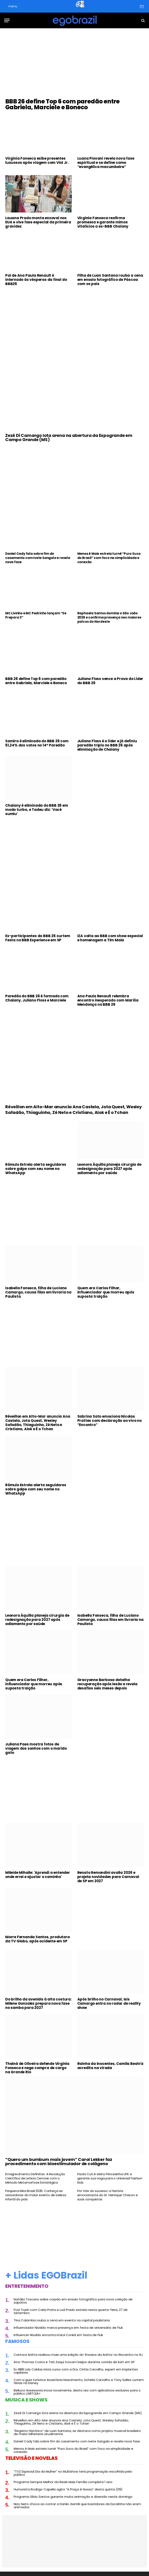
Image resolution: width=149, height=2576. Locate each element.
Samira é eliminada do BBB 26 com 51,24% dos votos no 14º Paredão (37, 743)
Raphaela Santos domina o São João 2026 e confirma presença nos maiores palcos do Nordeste (109, 617)
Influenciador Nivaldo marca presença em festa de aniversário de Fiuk (68, 2327)
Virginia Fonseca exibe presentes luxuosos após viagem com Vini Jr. (37, 160)
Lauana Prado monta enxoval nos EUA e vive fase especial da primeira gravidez (38, 222)
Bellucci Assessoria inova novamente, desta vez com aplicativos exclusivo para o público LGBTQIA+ (77, 2392)
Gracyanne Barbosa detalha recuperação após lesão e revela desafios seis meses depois (107, 1684)
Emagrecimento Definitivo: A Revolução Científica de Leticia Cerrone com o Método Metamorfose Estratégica (35, 2178)
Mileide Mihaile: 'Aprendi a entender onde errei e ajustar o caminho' (37, 1874)
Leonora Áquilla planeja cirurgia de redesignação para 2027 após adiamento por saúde (109, 1168)
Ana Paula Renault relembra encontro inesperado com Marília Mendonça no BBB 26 (107, 1000)
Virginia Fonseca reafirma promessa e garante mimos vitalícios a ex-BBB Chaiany (103, 222)
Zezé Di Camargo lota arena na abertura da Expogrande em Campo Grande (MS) (68, 437)
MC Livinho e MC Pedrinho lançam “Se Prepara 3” (35, 615)
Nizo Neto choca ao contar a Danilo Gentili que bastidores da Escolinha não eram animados (77, 2505)
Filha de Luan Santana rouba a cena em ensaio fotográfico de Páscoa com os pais (110, 279)
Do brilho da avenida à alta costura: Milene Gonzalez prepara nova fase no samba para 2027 (38, 2003)
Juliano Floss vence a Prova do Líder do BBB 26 (110, 681)
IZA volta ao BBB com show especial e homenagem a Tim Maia (110, 938)
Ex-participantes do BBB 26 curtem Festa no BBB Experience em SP (37, 938)
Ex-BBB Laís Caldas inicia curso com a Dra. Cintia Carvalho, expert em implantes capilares (76, 2371)
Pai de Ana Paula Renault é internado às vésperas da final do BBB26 (36, 279)
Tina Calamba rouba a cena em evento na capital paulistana (62, 2320)
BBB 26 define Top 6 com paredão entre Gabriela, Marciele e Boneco (62, 104)
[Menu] (7, 20)
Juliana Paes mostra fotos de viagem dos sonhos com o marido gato (36, 1748)
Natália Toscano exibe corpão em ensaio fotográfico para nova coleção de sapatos (73, 2301)
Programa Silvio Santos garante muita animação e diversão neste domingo (73, 2496)
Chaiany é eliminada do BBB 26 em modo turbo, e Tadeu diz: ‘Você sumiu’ (36, 809)
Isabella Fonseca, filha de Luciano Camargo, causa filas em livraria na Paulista (38, 1292)
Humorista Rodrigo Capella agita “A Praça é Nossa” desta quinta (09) (68, 2489)
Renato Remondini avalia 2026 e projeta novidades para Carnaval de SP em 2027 (108, 1876)
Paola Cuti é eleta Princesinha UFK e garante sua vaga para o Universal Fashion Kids (109, 2178)
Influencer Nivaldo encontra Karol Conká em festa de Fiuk (58, 2334)
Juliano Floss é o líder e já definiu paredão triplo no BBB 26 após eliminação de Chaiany (107, 745)
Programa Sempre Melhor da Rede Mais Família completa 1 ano (63, 2482)
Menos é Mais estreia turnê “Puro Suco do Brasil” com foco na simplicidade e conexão (109, 558)
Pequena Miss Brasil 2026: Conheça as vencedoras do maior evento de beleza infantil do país (35, 2195)
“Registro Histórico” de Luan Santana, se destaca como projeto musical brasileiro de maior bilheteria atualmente (77, 2432)
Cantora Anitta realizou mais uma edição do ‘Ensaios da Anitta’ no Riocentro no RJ (78, 2354)
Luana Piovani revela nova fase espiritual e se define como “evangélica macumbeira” (105, 162)
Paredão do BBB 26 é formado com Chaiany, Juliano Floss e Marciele (37, 998)
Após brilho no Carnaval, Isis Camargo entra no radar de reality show (109, 2003)
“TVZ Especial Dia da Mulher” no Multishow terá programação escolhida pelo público (73, 2473)
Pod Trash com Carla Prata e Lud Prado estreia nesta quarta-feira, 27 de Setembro (71, 2311)
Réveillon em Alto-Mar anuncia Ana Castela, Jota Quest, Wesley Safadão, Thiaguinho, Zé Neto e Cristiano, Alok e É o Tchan (73, 1109)
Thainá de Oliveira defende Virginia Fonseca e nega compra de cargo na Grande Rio (37, 2068)
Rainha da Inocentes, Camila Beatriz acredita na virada (110, 2066)
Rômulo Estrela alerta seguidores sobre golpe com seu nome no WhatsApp (35, 1168)
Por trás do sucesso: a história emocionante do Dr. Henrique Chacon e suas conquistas (107, 2195)
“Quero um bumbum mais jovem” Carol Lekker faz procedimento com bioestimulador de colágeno (58, 2161)
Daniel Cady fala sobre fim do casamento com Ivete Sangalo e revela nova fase (37, 558)
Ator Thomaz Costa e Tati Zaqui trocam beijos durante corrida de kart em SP (74, 2362)
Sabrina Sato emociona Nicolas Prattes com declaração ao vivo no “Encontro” (109, 1420)
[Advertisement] (74, 59)
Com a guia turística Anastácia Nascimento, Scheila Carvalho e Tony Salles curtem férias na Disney (79, 2381)
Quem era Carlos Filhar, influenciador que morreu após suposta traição (105, 1292)
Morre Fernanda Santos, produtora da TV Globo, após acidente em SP (37, 1939)
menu (12, 6)
